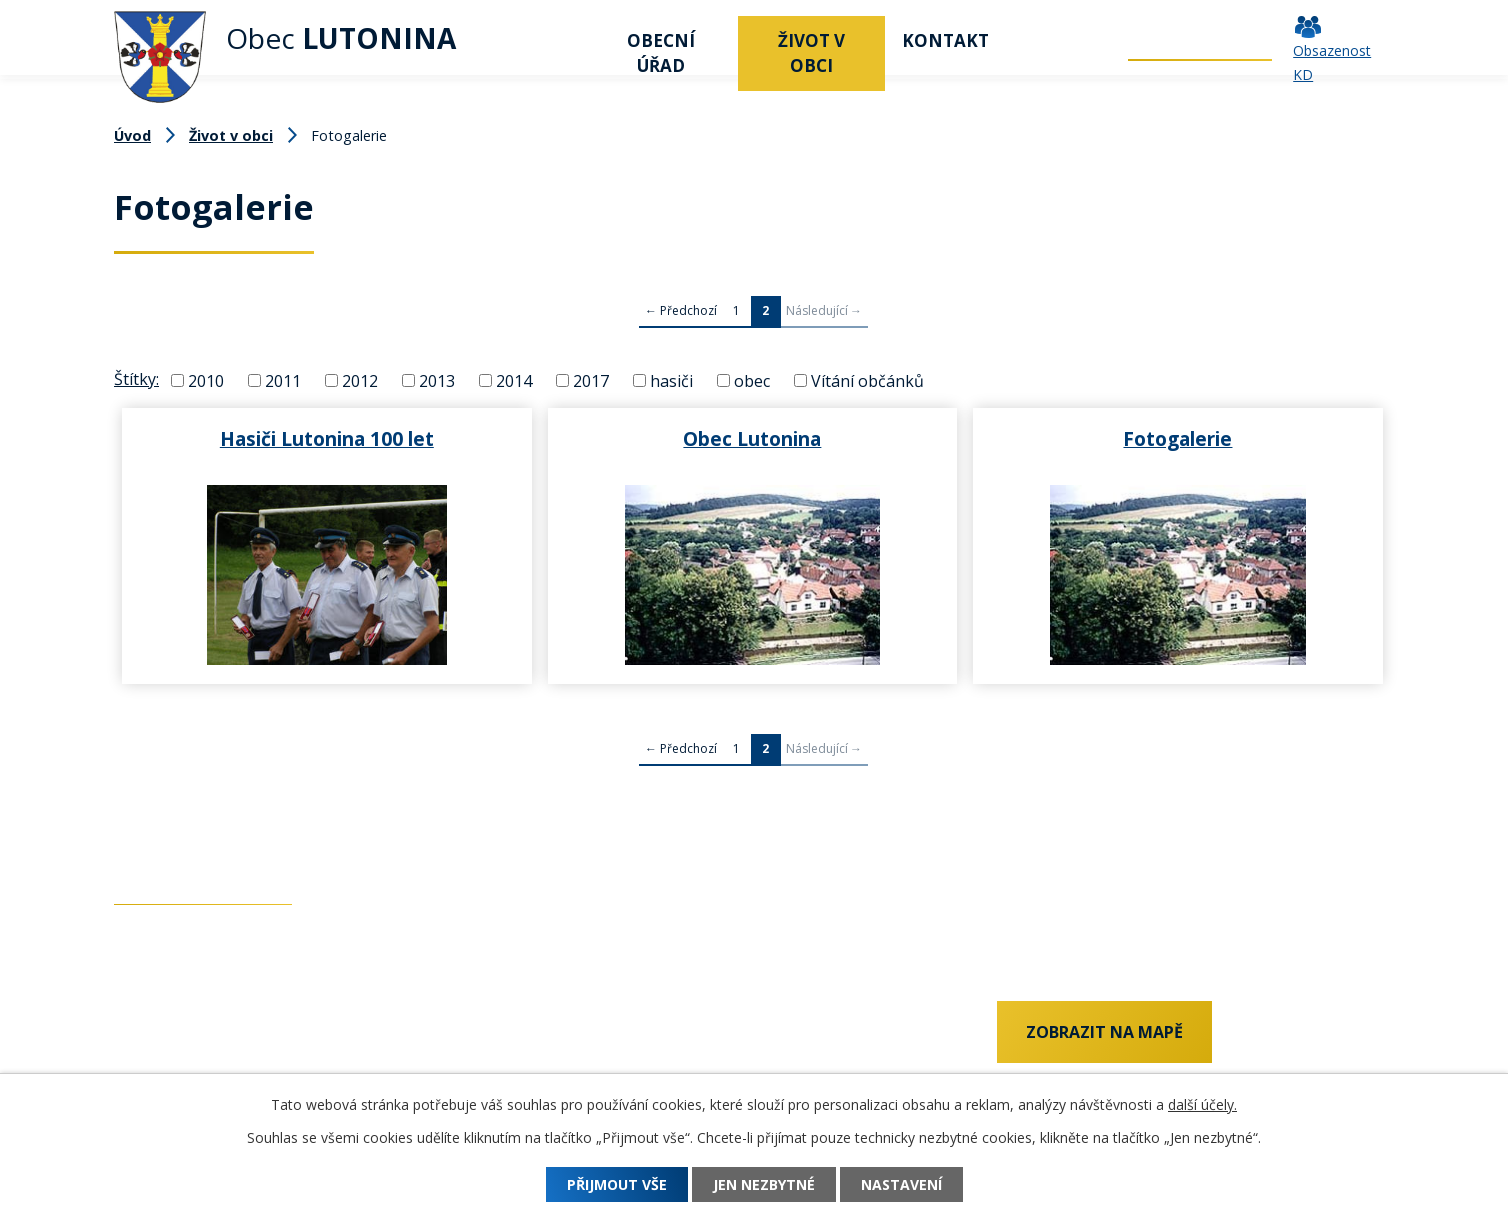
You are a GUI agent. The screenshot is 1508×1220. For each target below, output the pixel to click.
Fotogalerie (1177, 438)
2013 (437, 380)
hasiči (671, 380)
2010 (206, 380)
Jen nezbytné (764, 1184)
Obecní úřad (661, 53)
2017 (591, 380)
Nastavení (901, 1184)
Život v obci (811, 53)
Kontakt (945, 40)
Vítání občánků (867, 380)
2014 (514, 380)
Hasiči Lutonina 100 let (327, 438)
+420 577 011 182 (179, 1067)
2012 (360, 380)
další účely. (1202, 1104)
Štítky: (136, 379)
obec (752, 380)
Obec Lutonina (752, 438)
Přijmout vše (617, 1184)
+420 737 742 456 (179, 1034)
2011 (283, 380)
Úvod (559, 40)
